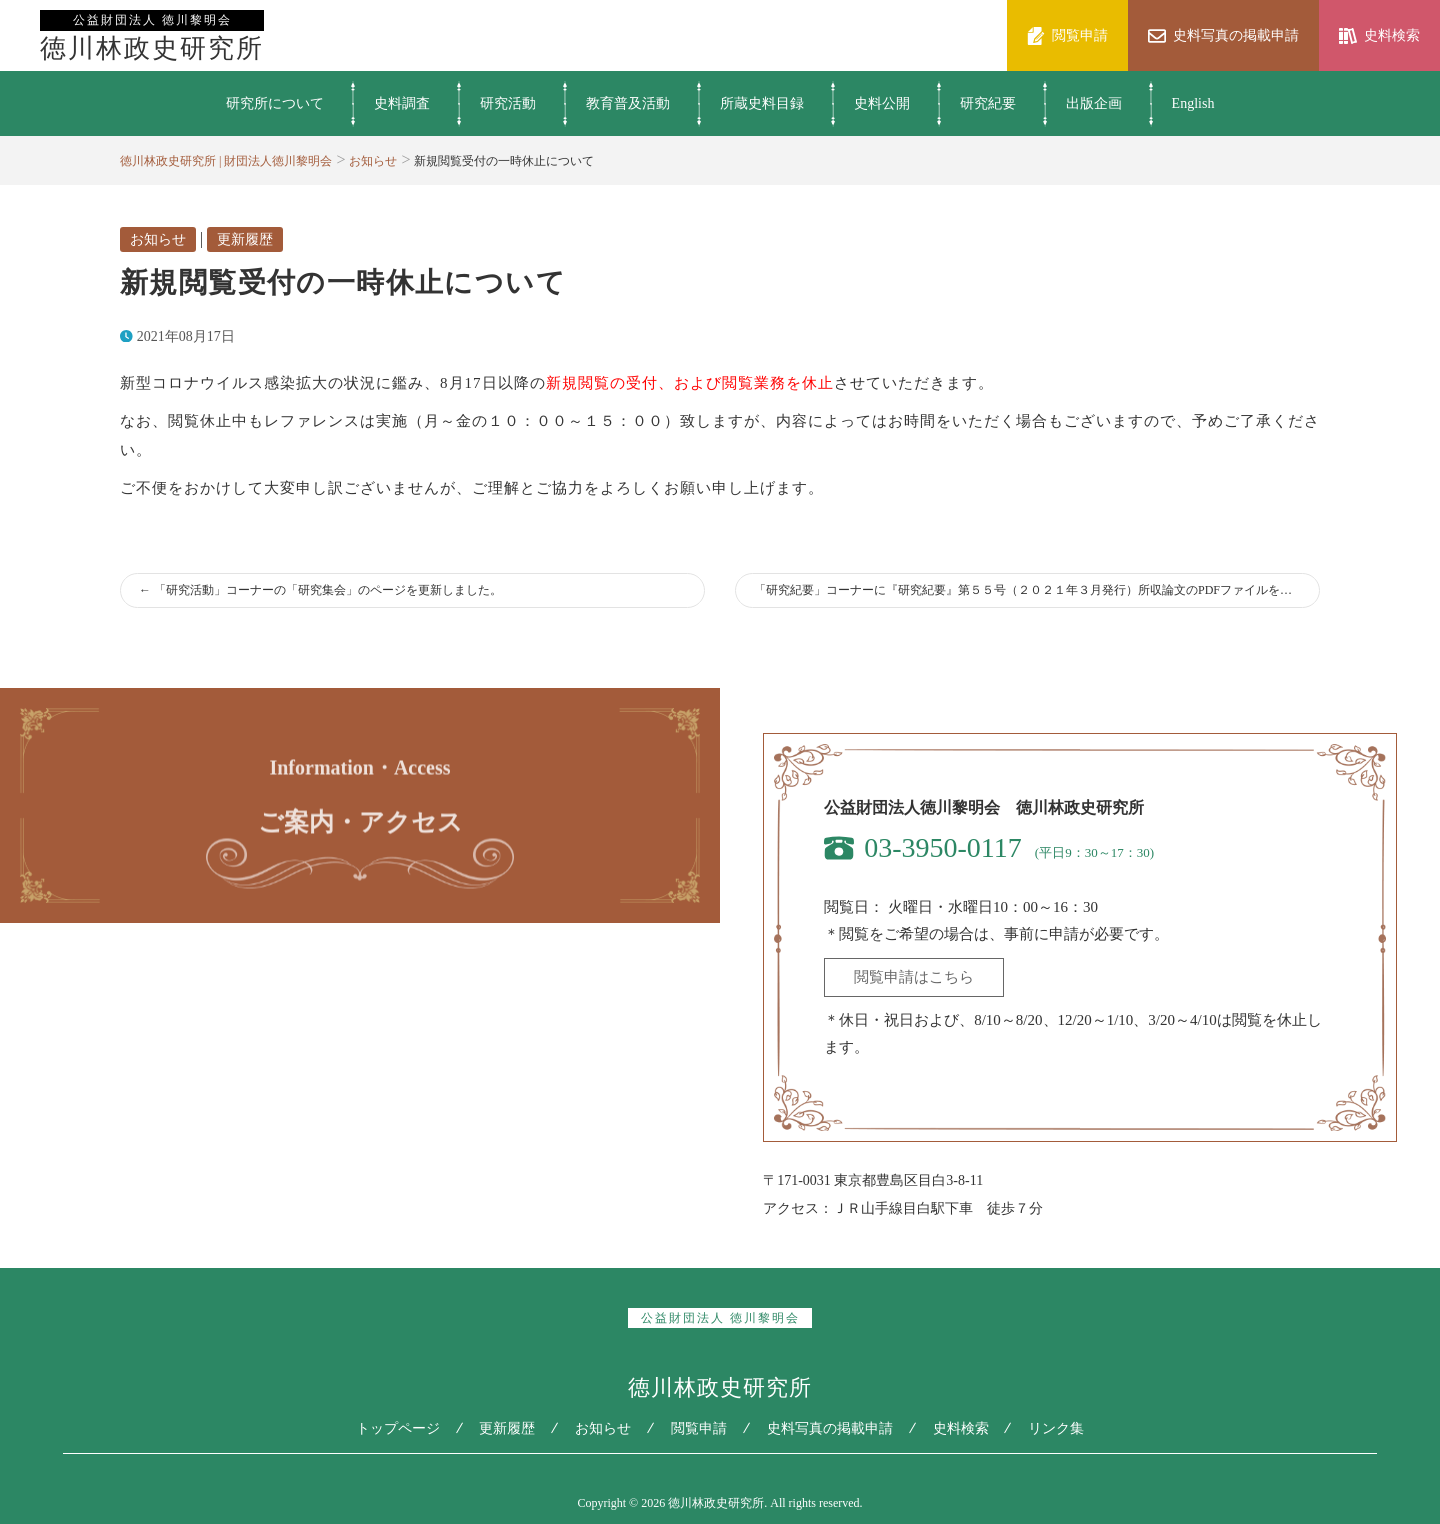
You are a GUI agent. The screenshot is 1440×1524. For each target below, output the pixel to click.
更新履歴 (245, 239)
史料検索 (961, 1428)
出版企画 (1094, 103)
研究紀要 (988, 103)
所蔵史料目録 (762, 103)
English (1193, 103)
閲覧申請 (699, 1428)
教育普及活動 (628, 103)
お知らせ (373, 161)
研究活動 (508, 103)
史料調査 (402, 103)
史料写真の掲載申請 (830, 1428)
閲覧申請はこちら (914, 977)
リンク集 (1057, 1428)
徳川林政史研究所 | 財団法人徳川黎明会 (226, 161)
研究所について (275, 103)
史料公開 (882, 103)
